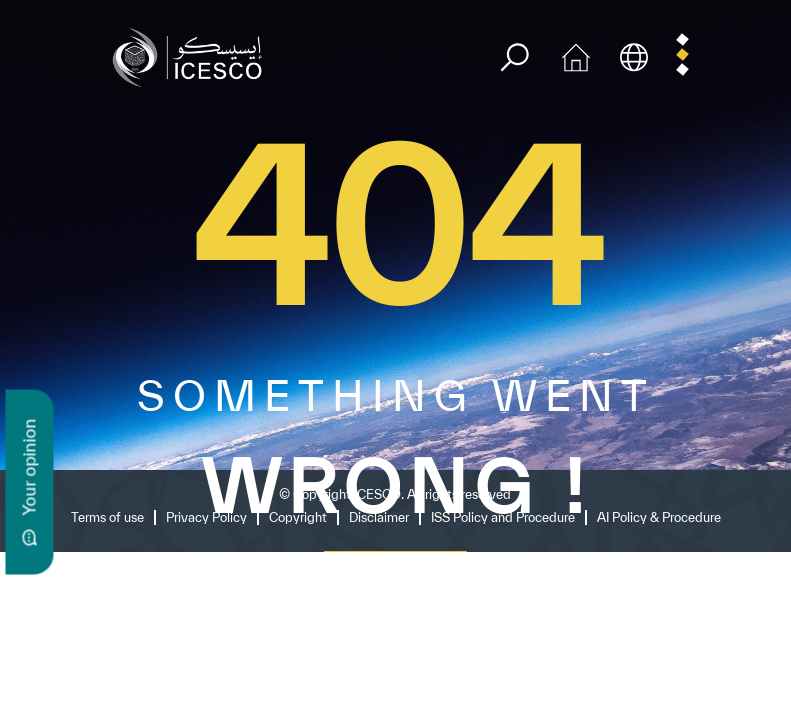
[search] (514, 57)
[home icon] (576, 55)
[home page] (192, 55)
